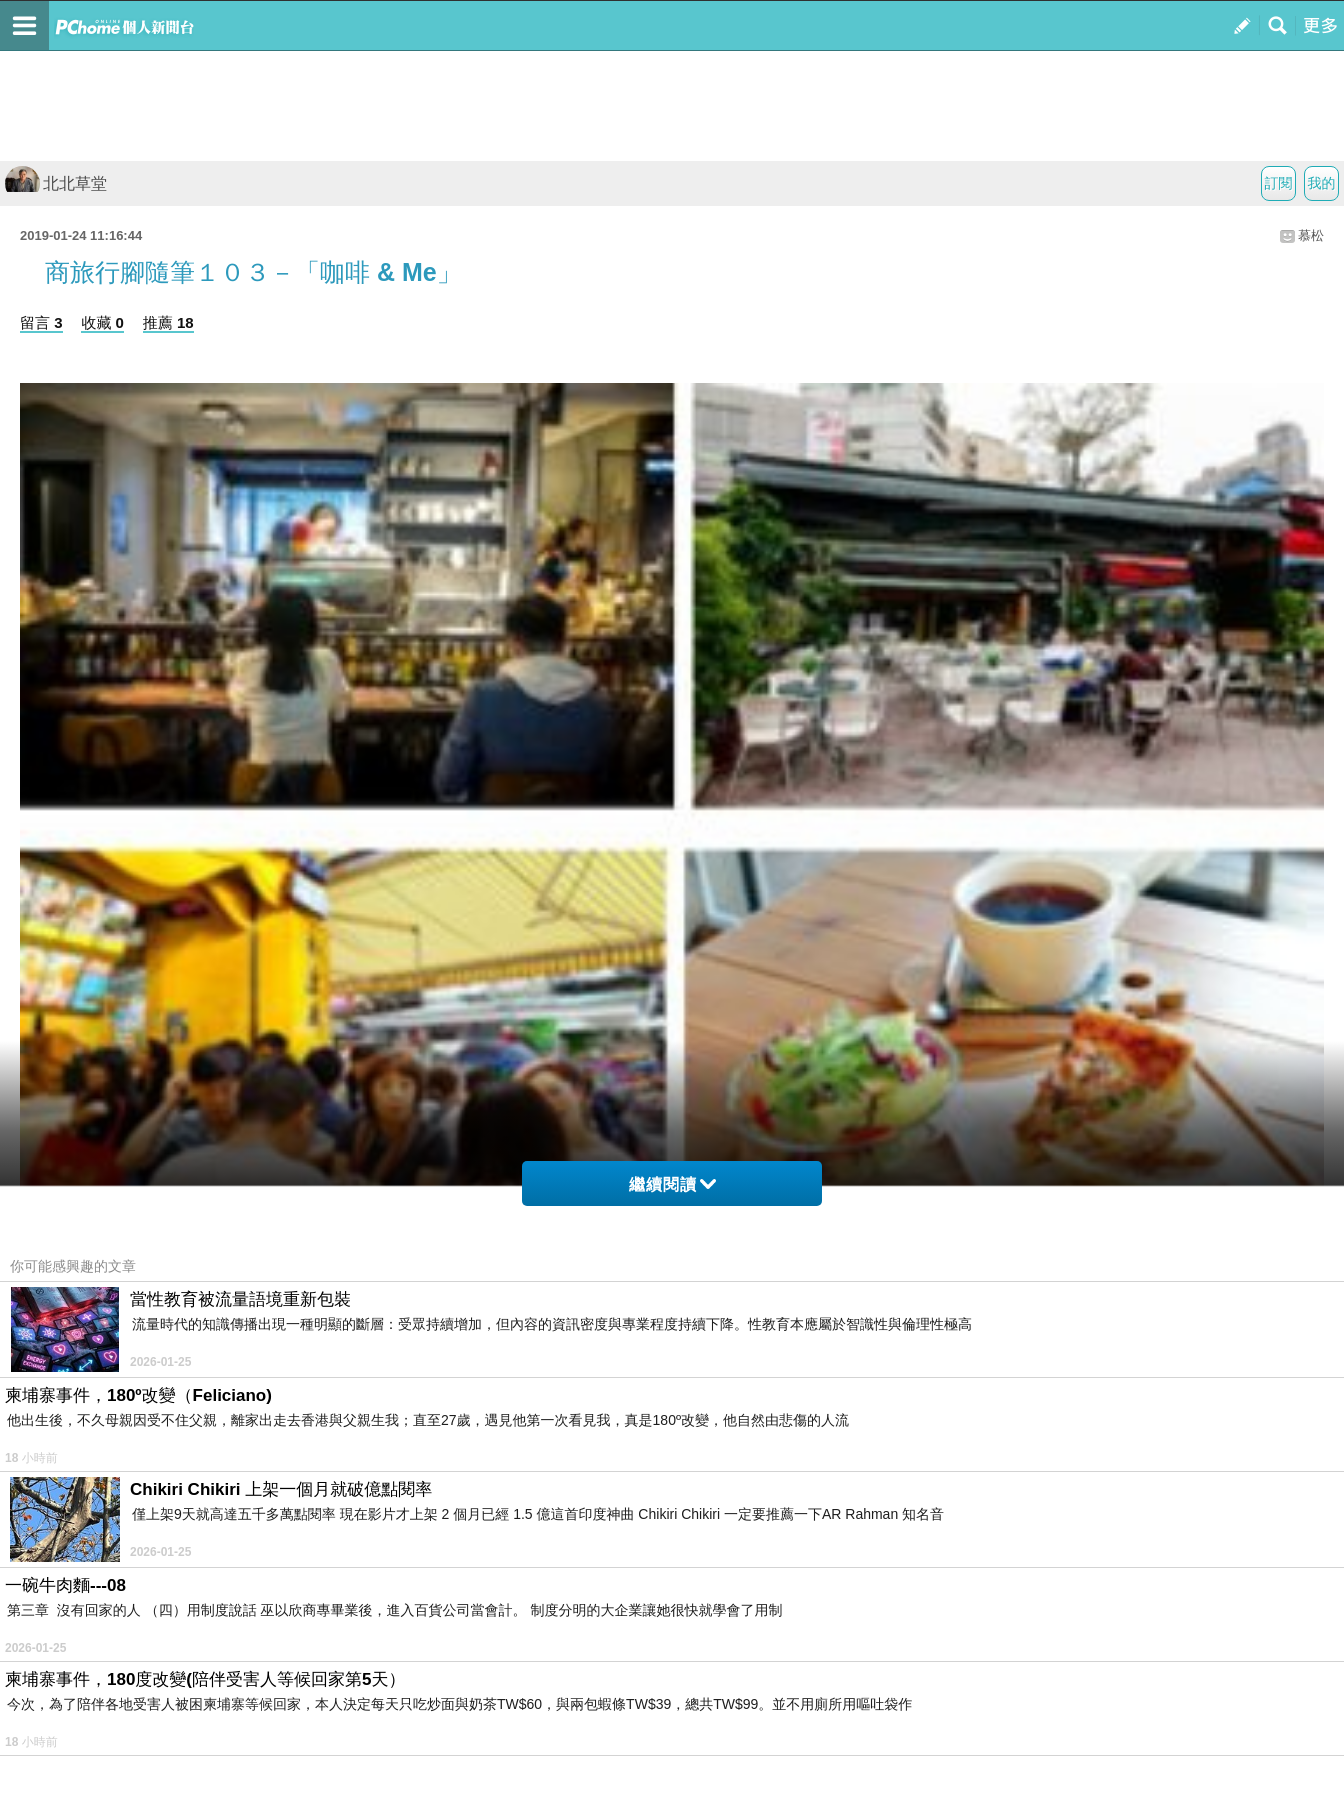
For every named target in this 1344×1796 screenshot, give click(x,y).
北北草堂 (56, 183)
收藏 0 (102, 322)
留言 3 (41, 322)
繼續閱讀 (672, 1184)
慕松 (1311, 235)
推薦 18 (168, 322)
